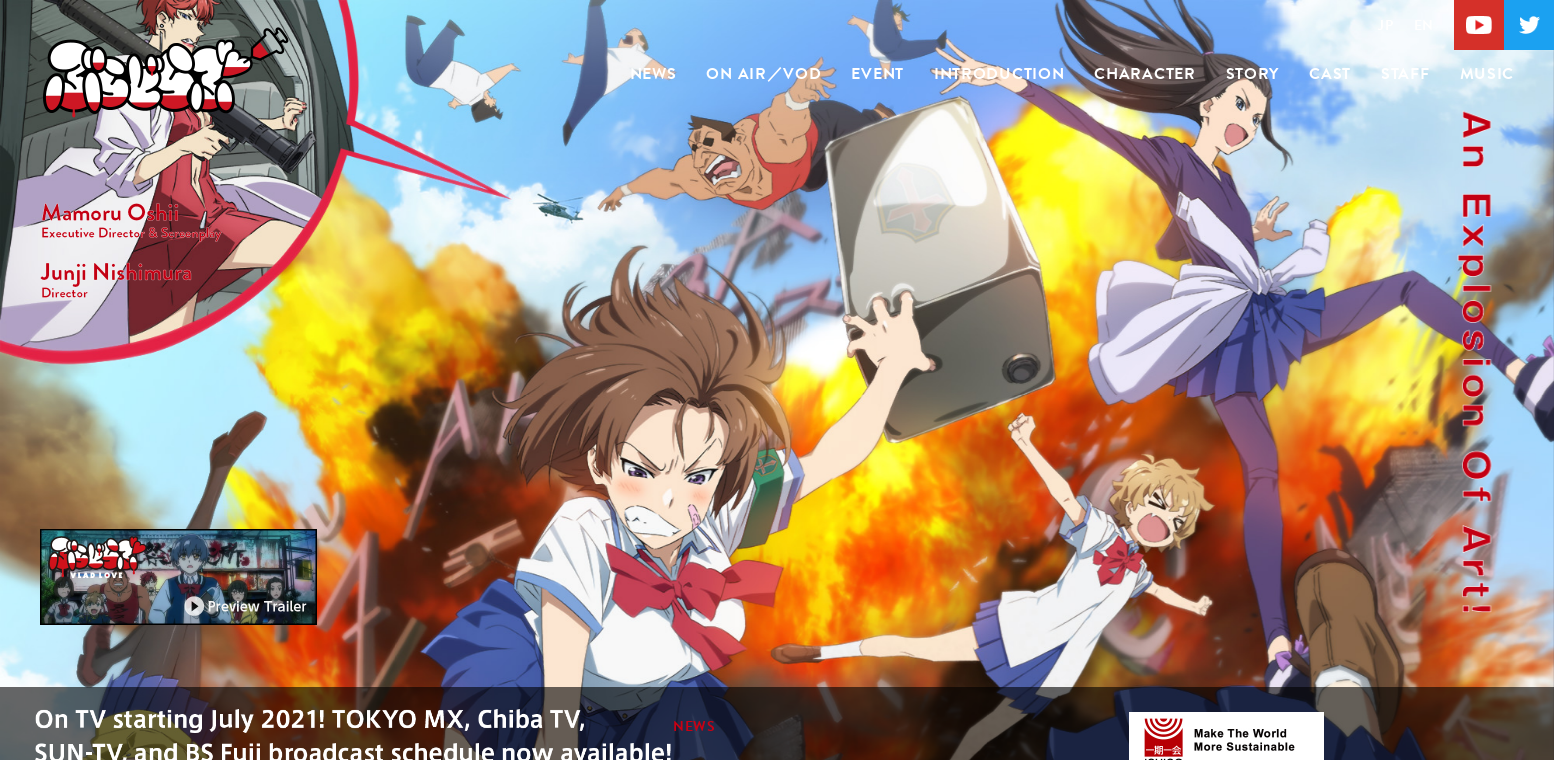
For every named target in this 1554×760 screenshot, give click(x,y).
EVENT (877, 74)
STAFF (1405, 74)
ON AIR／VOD (763, 74)
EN (1424, 25)
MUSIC (1487, 74)
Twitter (1529, 25)
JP (1385, 25)
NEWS (653, 74)
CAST (1330, 74)
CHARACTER (1144, 74)
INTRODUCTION (999, 74)
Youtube (1479, 25)
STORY (1253, 74)
